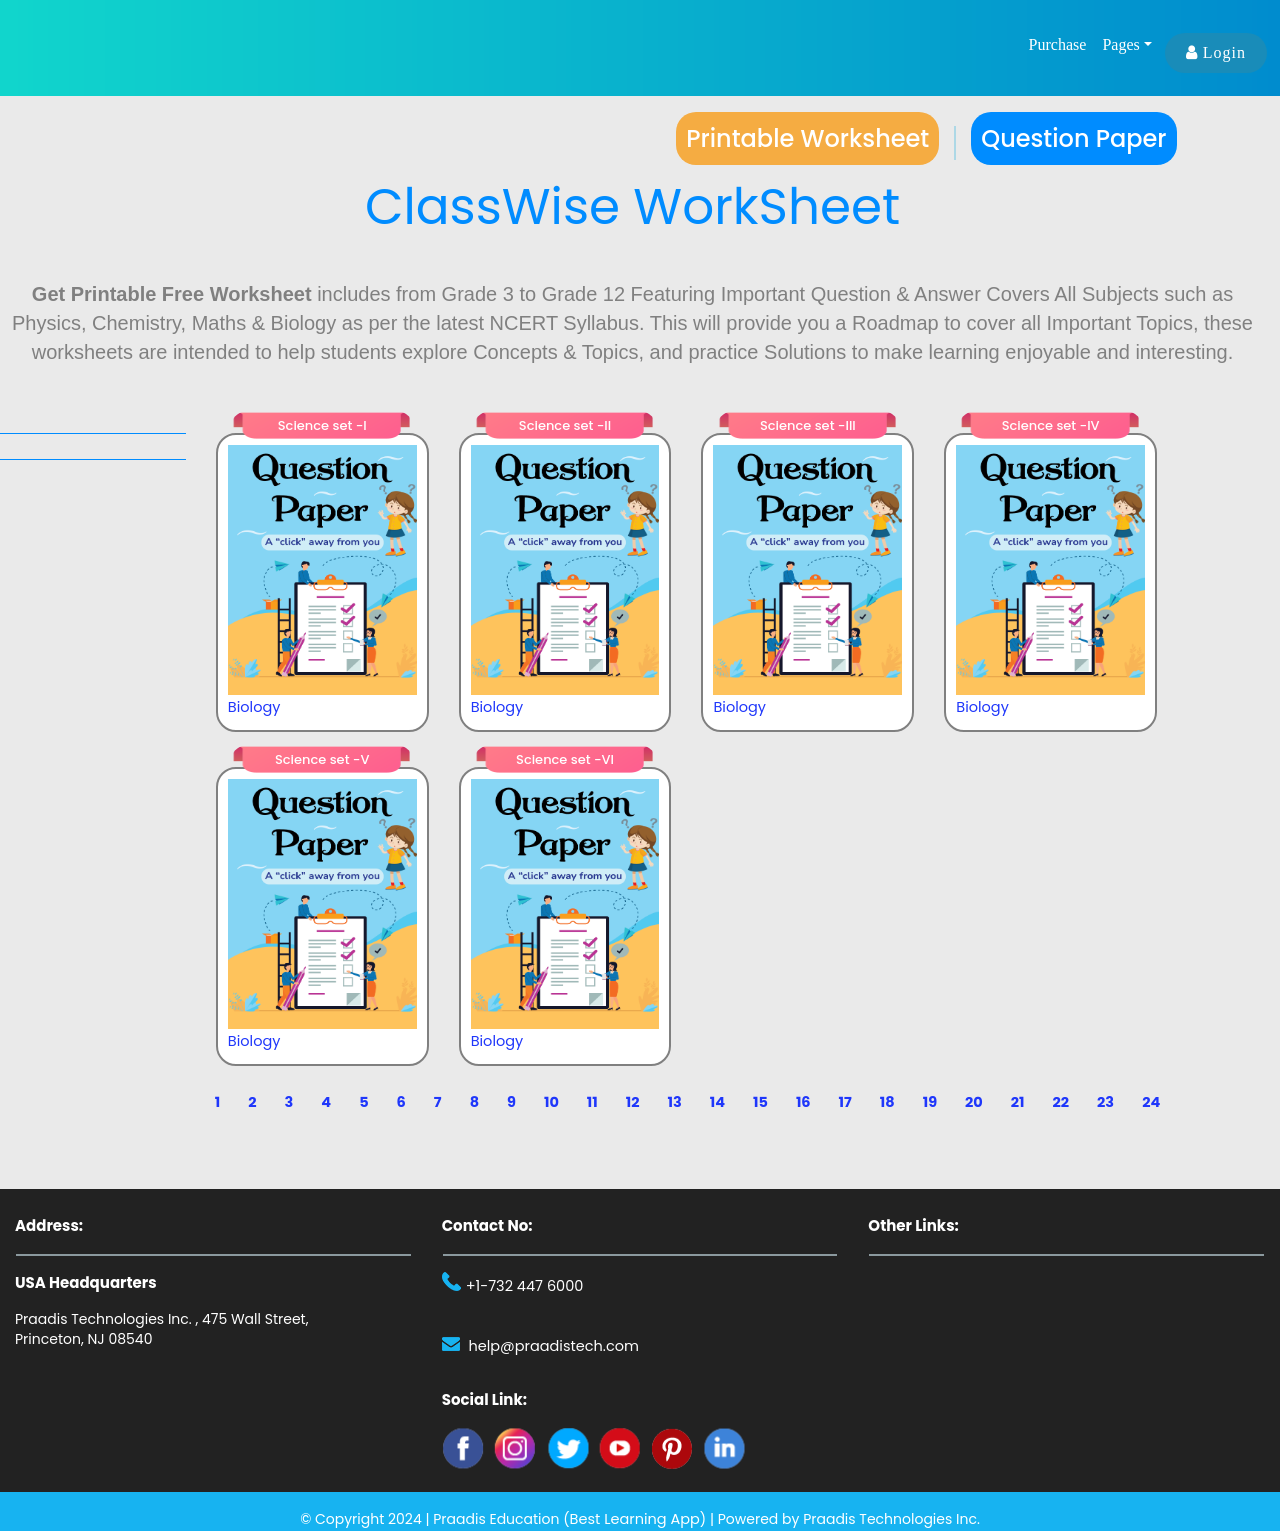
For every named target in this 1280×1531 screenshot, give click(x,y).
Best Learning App (635, 1518)
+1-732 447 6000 (523, 1286)
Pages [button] (1120, 46)
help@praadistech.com (550, 1346)
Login (1216, 52)
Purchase (1058, 46)
